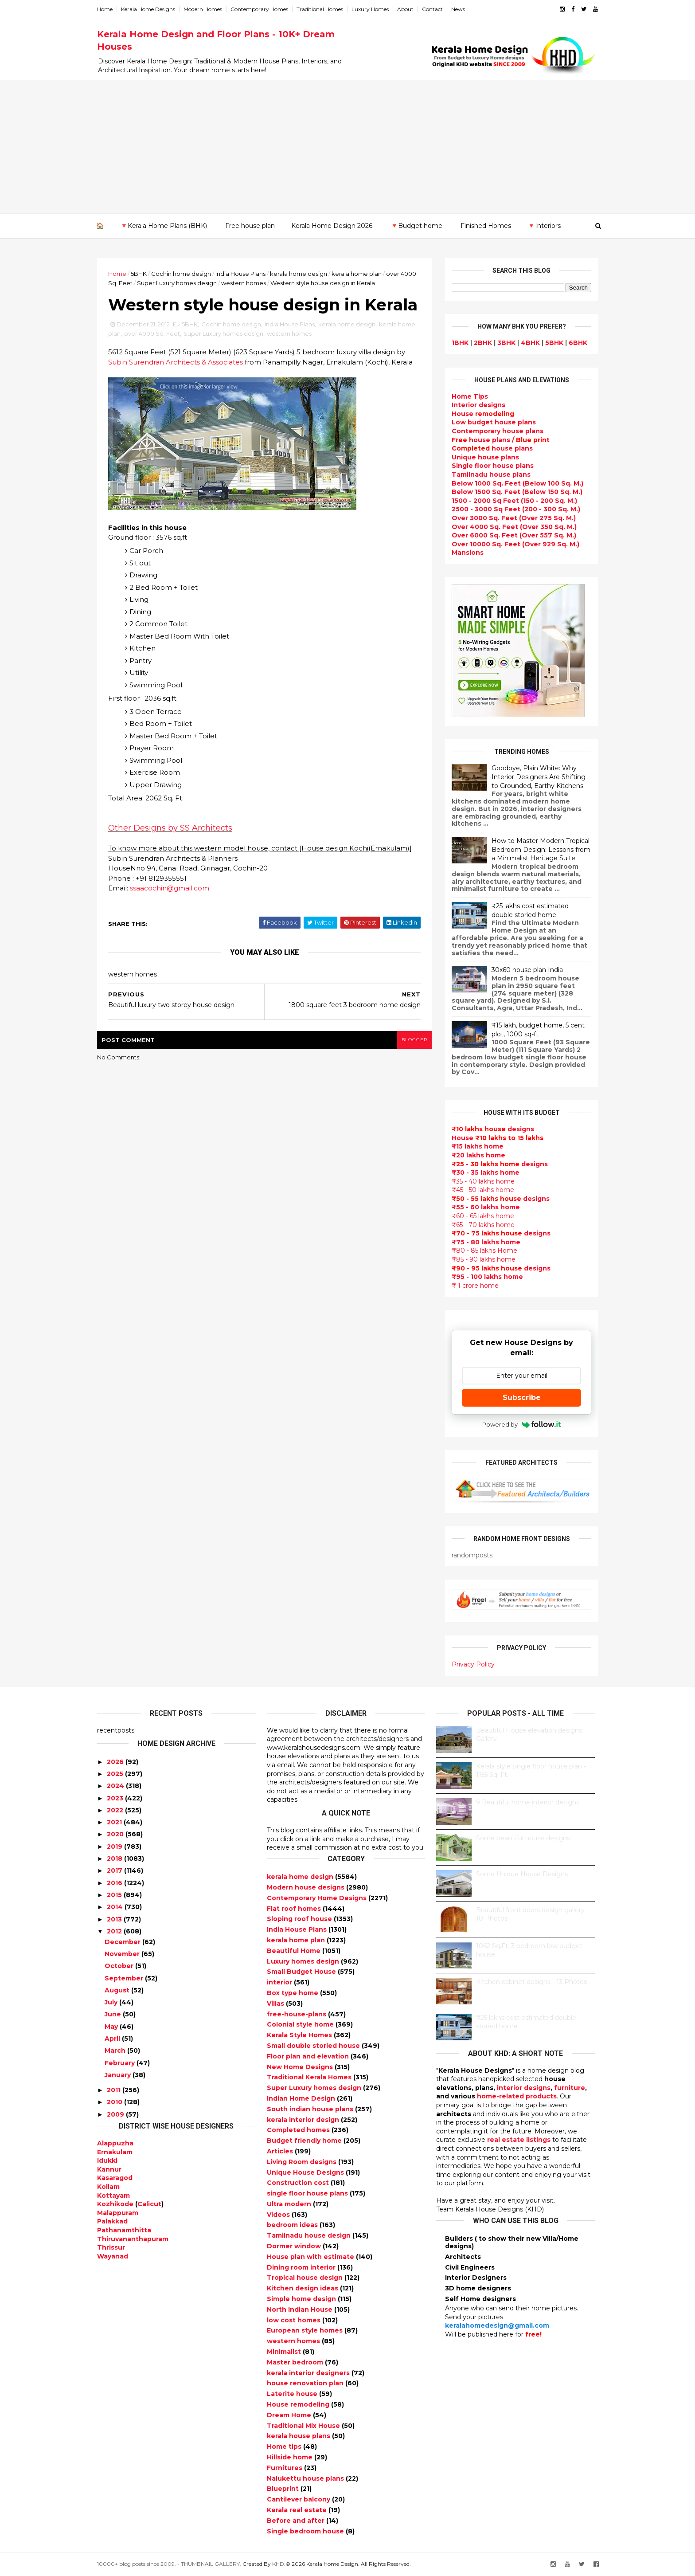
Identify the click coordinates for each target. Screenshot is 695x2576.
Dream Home (290, 2415)
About (405, 9)
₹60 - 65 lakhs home (483, 1216)
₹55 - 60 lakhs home (486, 1207)
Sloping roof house (300, 1919)
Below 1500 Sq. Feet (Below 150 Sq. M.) (517, 492)
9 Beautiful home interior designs (527, 1802)
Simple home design (302, 2299)
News (458, 9)
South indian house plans (311, 2109)
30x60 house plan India (527, 970)
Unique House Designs (306, 2172)
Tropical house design (305, 2278)
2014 (115, 1907)
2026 (115, 1762)
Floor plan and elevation (309, 2056)
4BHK (530, 343)
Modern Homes (203, 9)
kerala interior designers (309, 2373)
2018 (114, 1858)
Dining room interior (302, 2267)
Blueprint (284, 2489)
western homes (243, 282)
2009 (115, 2114)
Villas (276, 2003)
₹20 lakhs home (478, 1155)
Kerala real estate (297, 2510)
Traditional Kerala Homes (310, 2077)
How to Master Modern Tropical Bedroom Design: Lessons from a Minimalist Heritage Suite (541, 849)
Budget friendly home (305, 2141)
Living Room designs (302, 2162)
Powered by (521, 1424)
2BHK (483, 343)
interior (280, 1982)
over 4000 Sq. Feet (152, 333)
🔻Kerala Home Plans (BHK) (163, 226)
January (118, 2075)
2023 (115, 1798)
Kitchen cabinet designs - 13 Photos (531, 1982)
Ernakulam (115, 2152)
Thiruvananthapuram (132, 2239)
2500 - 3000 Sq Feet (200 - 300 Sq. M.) (516, 509)
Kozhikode (115, 2204)
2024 (115, 1786)
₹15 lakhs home (478, 1146)
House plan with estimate (311, 2257)
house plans (492, 448)
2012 (114, 1931)
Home (105, 9)
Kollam (108, 2187)
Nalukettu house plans (306, 2478)
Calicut (149, 2204)
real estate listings (519, 2140)
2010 (114, 2102)
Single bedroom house (306, 2531)
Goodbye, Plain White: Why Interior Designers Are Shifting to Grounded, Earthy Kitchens (539, 776)
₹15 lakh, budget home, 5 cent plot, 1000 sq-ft (538, 1029)
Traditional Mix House (304, 2426)
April (112, 2039)
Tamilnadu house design (309, 2235)
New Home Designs (301, 2067)
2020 (115, 1834)
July (111, 2002)
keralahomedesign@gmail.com (497, 2325)
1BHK (460, 343)
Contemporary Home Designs (317, 1898)
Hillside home (290, 2457)
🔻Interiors (544, 226)
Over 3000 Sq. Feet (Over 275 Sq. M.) (514, 518)
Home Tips (470, 396)
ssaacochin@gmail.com (169, 888)
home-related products (517, 2096)
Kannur (109, 2169)
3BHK (506, 343)
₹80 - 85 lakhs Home (484, 1251)
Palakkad (112, 2221)
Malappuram (117, 2213)
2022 (115, 1810)
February (120, 2063)
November (122, 1954)
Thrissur (111, 2247)
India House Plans (240, 273)
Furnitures (285, 2468)
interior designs (524, 2088)
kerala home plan (357, 273)
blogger (414, 1040)
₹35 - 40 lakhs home (483, 1181)
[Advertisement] (347, 147)
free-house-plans (297, 2014)
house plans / (501, 440)
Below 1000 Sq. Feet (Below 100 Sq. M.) (517, 483)
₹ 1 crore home (475, 1286)
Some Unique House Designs (522, 1874)
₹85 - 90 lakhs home (483, 1259)
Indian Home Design (302, 2098)
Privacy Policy (473, 1664)
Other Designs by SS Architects (170, 828)
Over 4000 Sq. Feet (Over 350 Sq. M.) (514, 527)
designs (478, 405)
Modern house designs (306, 1887)
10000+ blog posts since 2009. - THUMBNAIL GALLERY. (169, 2563)
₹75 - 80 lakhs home (486, 1242)
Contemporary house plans (497, 431)
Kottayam (113, 2196)
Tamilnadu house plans (491, 474)
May (111, 2027)
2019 (114, 1847)
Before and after (296, 2521)
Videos (279, 2215)
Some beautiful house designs (523, 1838)
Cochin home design (181, 273)
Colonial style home (301, 2024)
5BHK (139, 273)
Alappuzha (115, 2143)
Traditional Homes (320, 9)
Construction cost (299, 2183)
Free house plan (250, 226)
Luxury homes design (304, 1961)
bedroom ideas (293, 2225)
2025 (115, 1774)
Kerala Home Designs (148, 9)
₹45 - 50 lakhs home (483, 1190)
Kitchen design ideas (303, 2288)
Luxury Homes (370, 9)
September (124, 1978)
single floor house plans (308, 2193)
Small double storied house (314, 2046)
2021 (114, 1822)
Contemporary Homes (259, 9)
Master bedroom (296, 2362)
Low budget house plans (494, 422)
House (483, 414)
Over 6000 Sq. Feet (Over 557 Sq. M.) (514, 535)
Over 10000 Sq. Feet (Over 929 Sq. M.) (515, 544)
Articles (281, 2151)
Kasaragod (115, 2178)
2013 (114, 1919)
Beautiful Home (294, 1951)
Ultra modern (290, 2204)
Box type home (293, 1993)
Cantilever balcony (299, 2499)
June (113, 2014)
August (117, 1990)
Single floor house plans (493, 466)
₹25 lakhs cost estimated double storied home (530, 910)
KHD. (278, 2563)
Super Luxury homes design (177, 282)
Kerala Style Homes (300, 2035)
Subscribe (522, 1397)
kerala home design (298, 273)
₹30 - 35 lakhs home (485, 1172)
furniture (569, 2088)
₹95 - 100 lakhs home (487, 1277)
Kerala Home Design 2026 (331, 226)
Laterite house (293, 2394)
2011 (114, 2090)
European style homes (305, 2330)
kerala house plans (299, 2436)
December (123, 1942)
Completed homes (299, 2130)
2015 (114, 1895)
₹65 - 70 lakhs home (483, 1225)
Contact (432, 9)
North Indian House (300, 2309)
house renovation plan (306, 2383)
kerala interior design (304, 2120)
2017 (114, 1870)
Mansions (468, 553)
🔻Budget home (416, 226)
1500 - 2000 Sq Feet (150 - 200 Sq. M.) (514, 501)
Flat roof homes (295, 1909)
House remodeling (299, 2404)
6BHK (578, 343)
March (115, 2051)
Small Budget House (302, 1972)
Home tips (285, 2447)
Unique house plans (485, 457)
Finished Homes (486, 226)
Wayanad (112, 2256)
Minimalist (285, 2352)
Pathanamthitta (124, 2230)
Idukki (107, 2160)
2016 (114, 1883)
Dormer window (295, 2246)
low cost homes (294, 2320)
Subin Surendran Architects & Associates (175, 362)
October (119, 1966)
